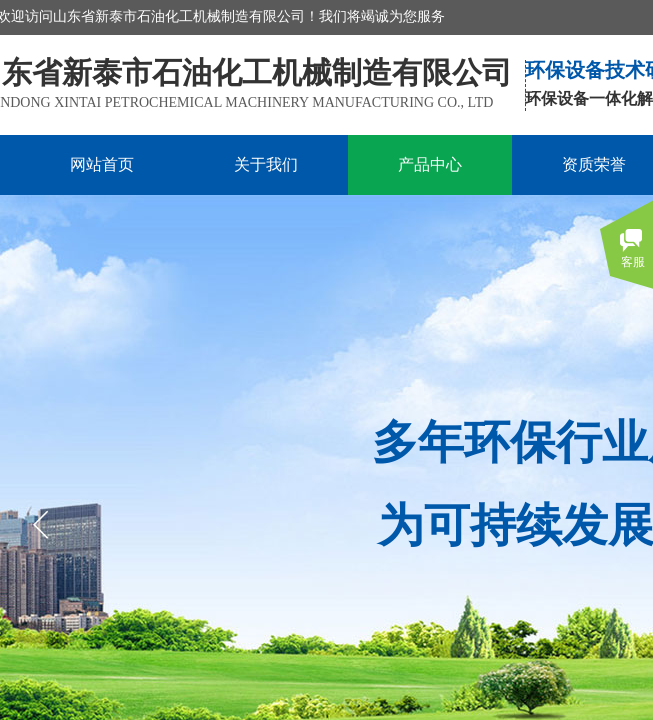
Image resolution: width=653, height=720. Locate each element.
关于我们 (266, 164)
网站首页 (102, 164)
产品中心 (430, 164)
